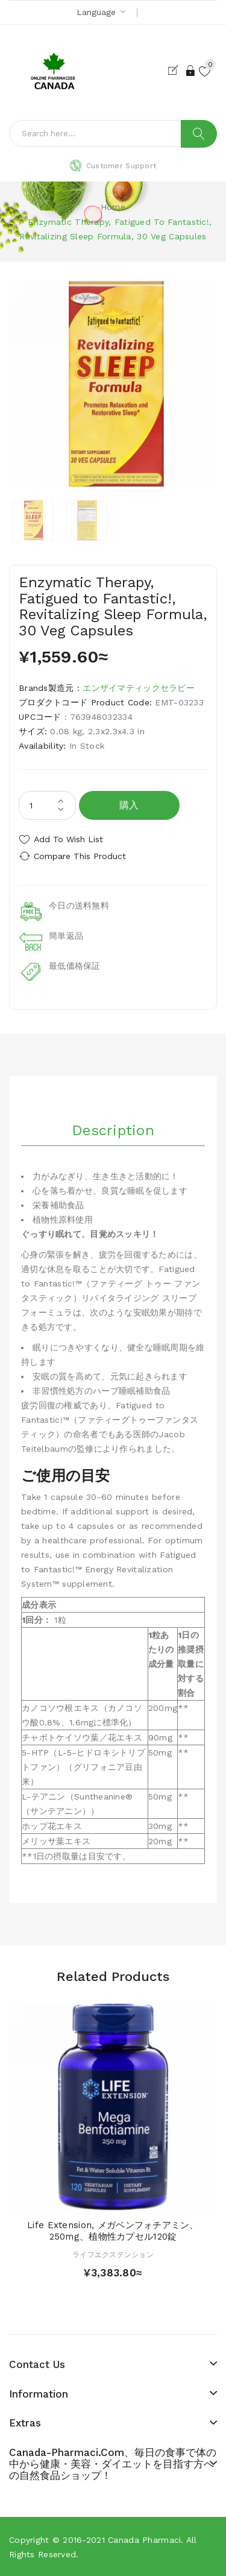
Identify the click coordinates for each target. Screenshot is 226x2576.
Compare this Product (80, 856)
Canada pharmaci (144, 2540)
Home (113, 207)
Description (113, 1130)
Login (191, 70)
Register (175, 70)
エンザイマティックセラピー (139, 688)
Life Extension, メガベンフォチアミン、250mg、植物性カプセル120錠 (113, 2231)
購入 (129, 805)
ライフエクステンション (113, 2254)
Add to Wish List (68, 839)
